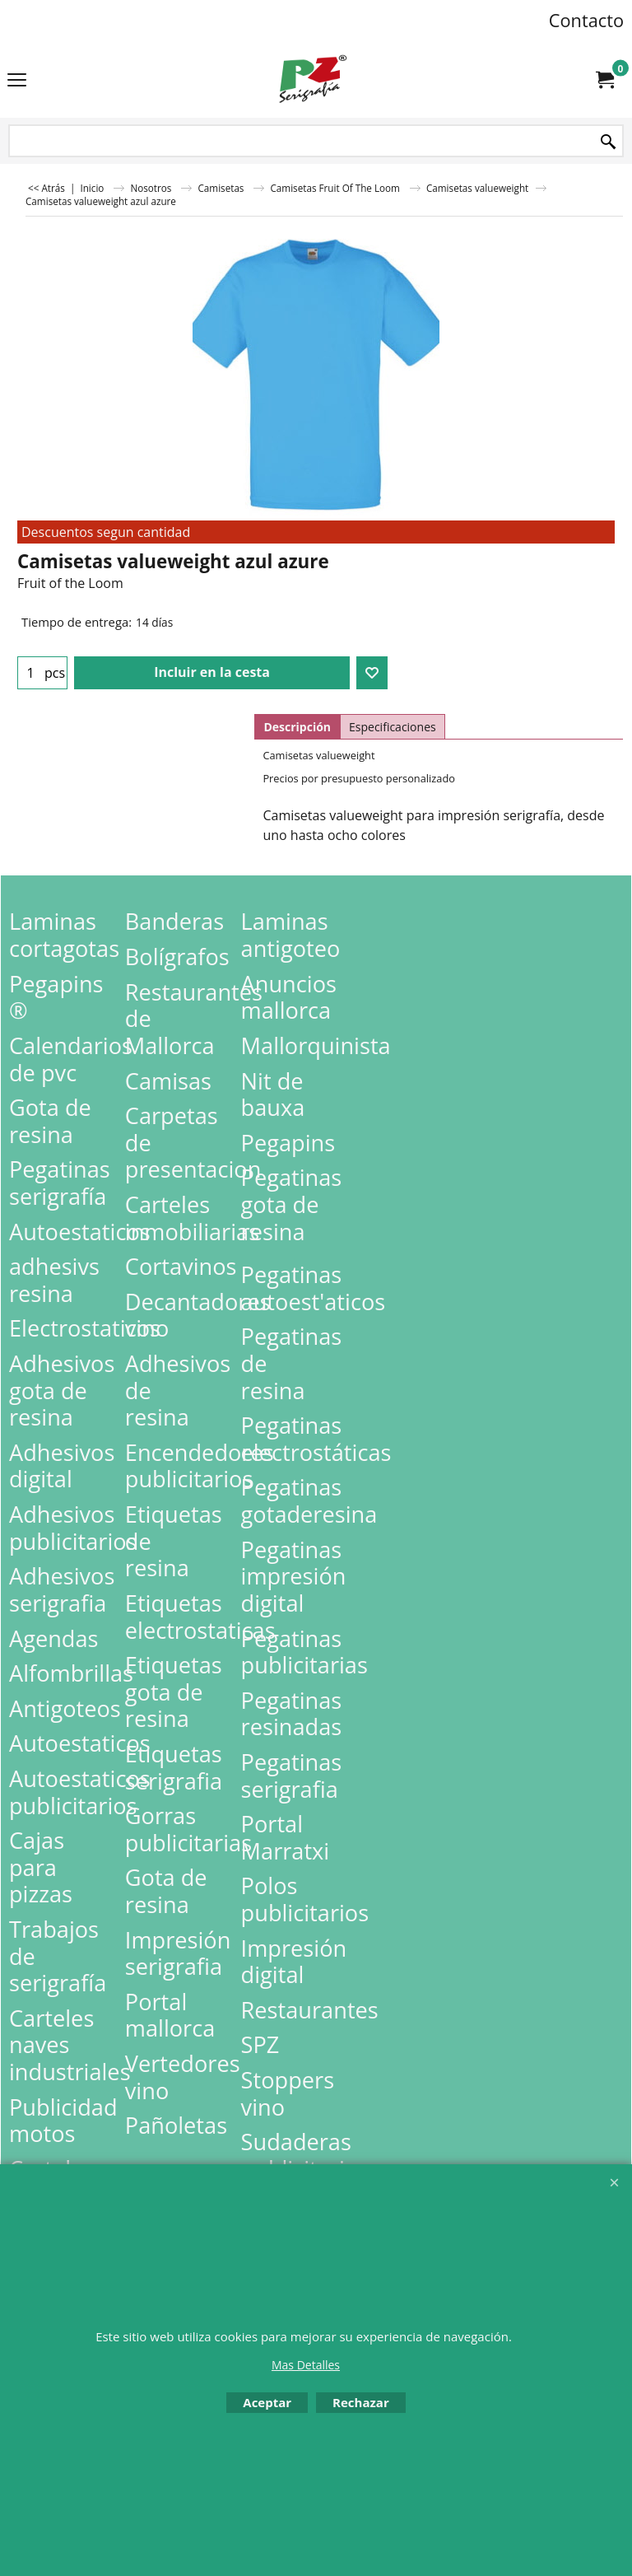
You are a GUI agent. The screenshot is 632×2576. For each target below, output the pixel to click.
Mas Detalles (306, 2365)
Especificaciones (392, 727)
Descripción (297, 727)
